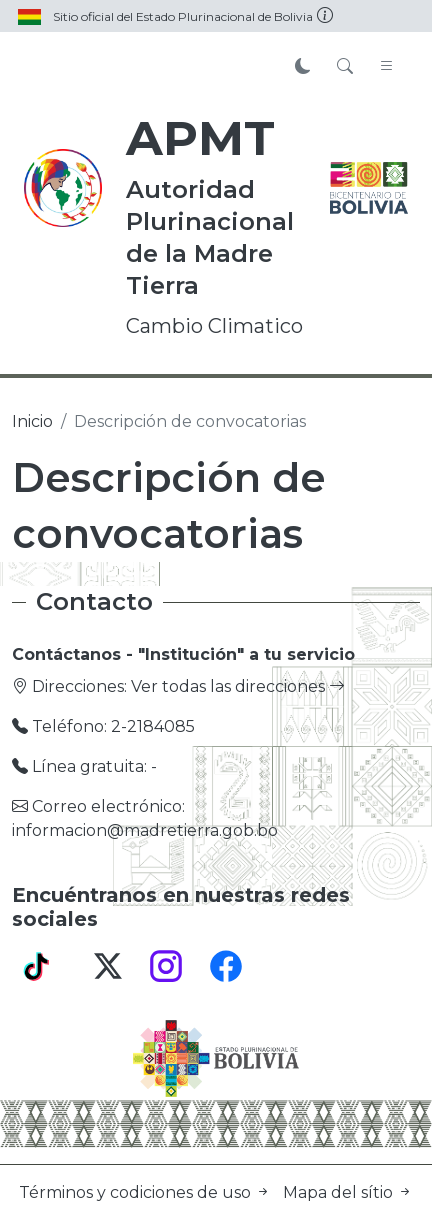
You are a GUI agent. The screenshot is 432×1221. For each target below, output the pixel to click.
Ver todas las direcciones (238, 686)
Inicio (32, 421)
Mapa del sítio (348, 1192)
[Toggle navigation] (387, 67)
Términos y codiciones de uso (147, 1192)
